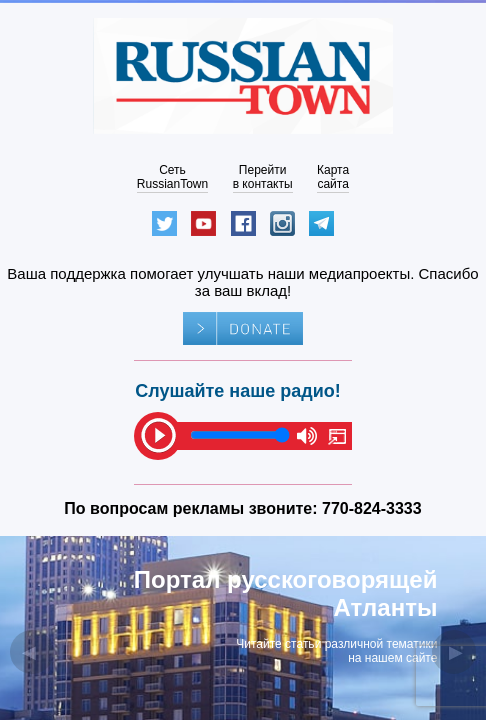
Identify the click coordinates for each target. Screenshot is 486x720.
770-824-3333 (372, 508)
